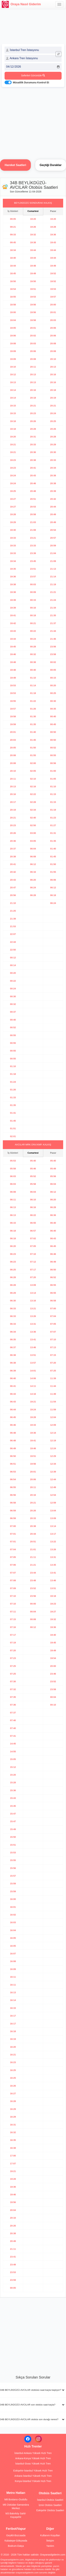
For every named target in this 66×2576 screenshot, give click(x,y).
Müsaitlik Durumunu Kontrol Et (31, 82)
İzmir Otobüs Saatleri (50, 2505)
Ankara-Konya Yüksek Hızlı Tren (33, 2458)
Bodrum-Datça (16, 2545)
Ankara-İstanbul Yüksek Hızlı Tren (33, 2475)
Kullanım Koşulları (50, 2535)
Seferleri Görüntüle (33, 75)
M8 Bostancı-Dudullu (15, 2499)
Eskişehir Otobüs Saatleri (50, 2510)
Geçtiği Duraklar (50, 165)
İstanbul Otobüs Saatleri (50, 2499)
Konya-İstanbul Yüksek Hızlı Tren (33, 2481)
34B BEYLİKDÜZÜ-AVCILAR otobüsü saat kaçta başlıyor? (30, 2390)
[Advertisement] (33, 122)
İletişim (50, 2540)
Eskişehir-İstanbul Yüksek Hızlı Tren (33, 2470)
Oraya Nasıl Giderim (21, 4)
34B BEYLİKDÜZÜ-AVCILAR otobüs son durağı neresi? (29, 2419)
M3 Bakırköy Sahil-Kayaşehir (15, 2515)
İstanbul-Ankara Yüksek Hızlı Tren (33, 2453)
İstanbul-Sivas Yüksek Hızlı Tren (33, 2463)
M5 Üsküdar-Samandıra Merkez (16, 2506)
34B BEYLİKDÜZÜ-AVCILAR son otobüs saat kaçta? (27, 2404)
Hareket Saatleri (15, 165)
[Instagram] (38, 2439)
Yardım (50, 2545)
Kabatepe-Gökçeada (16, 2540)
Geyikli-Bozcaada (16, 2535)
